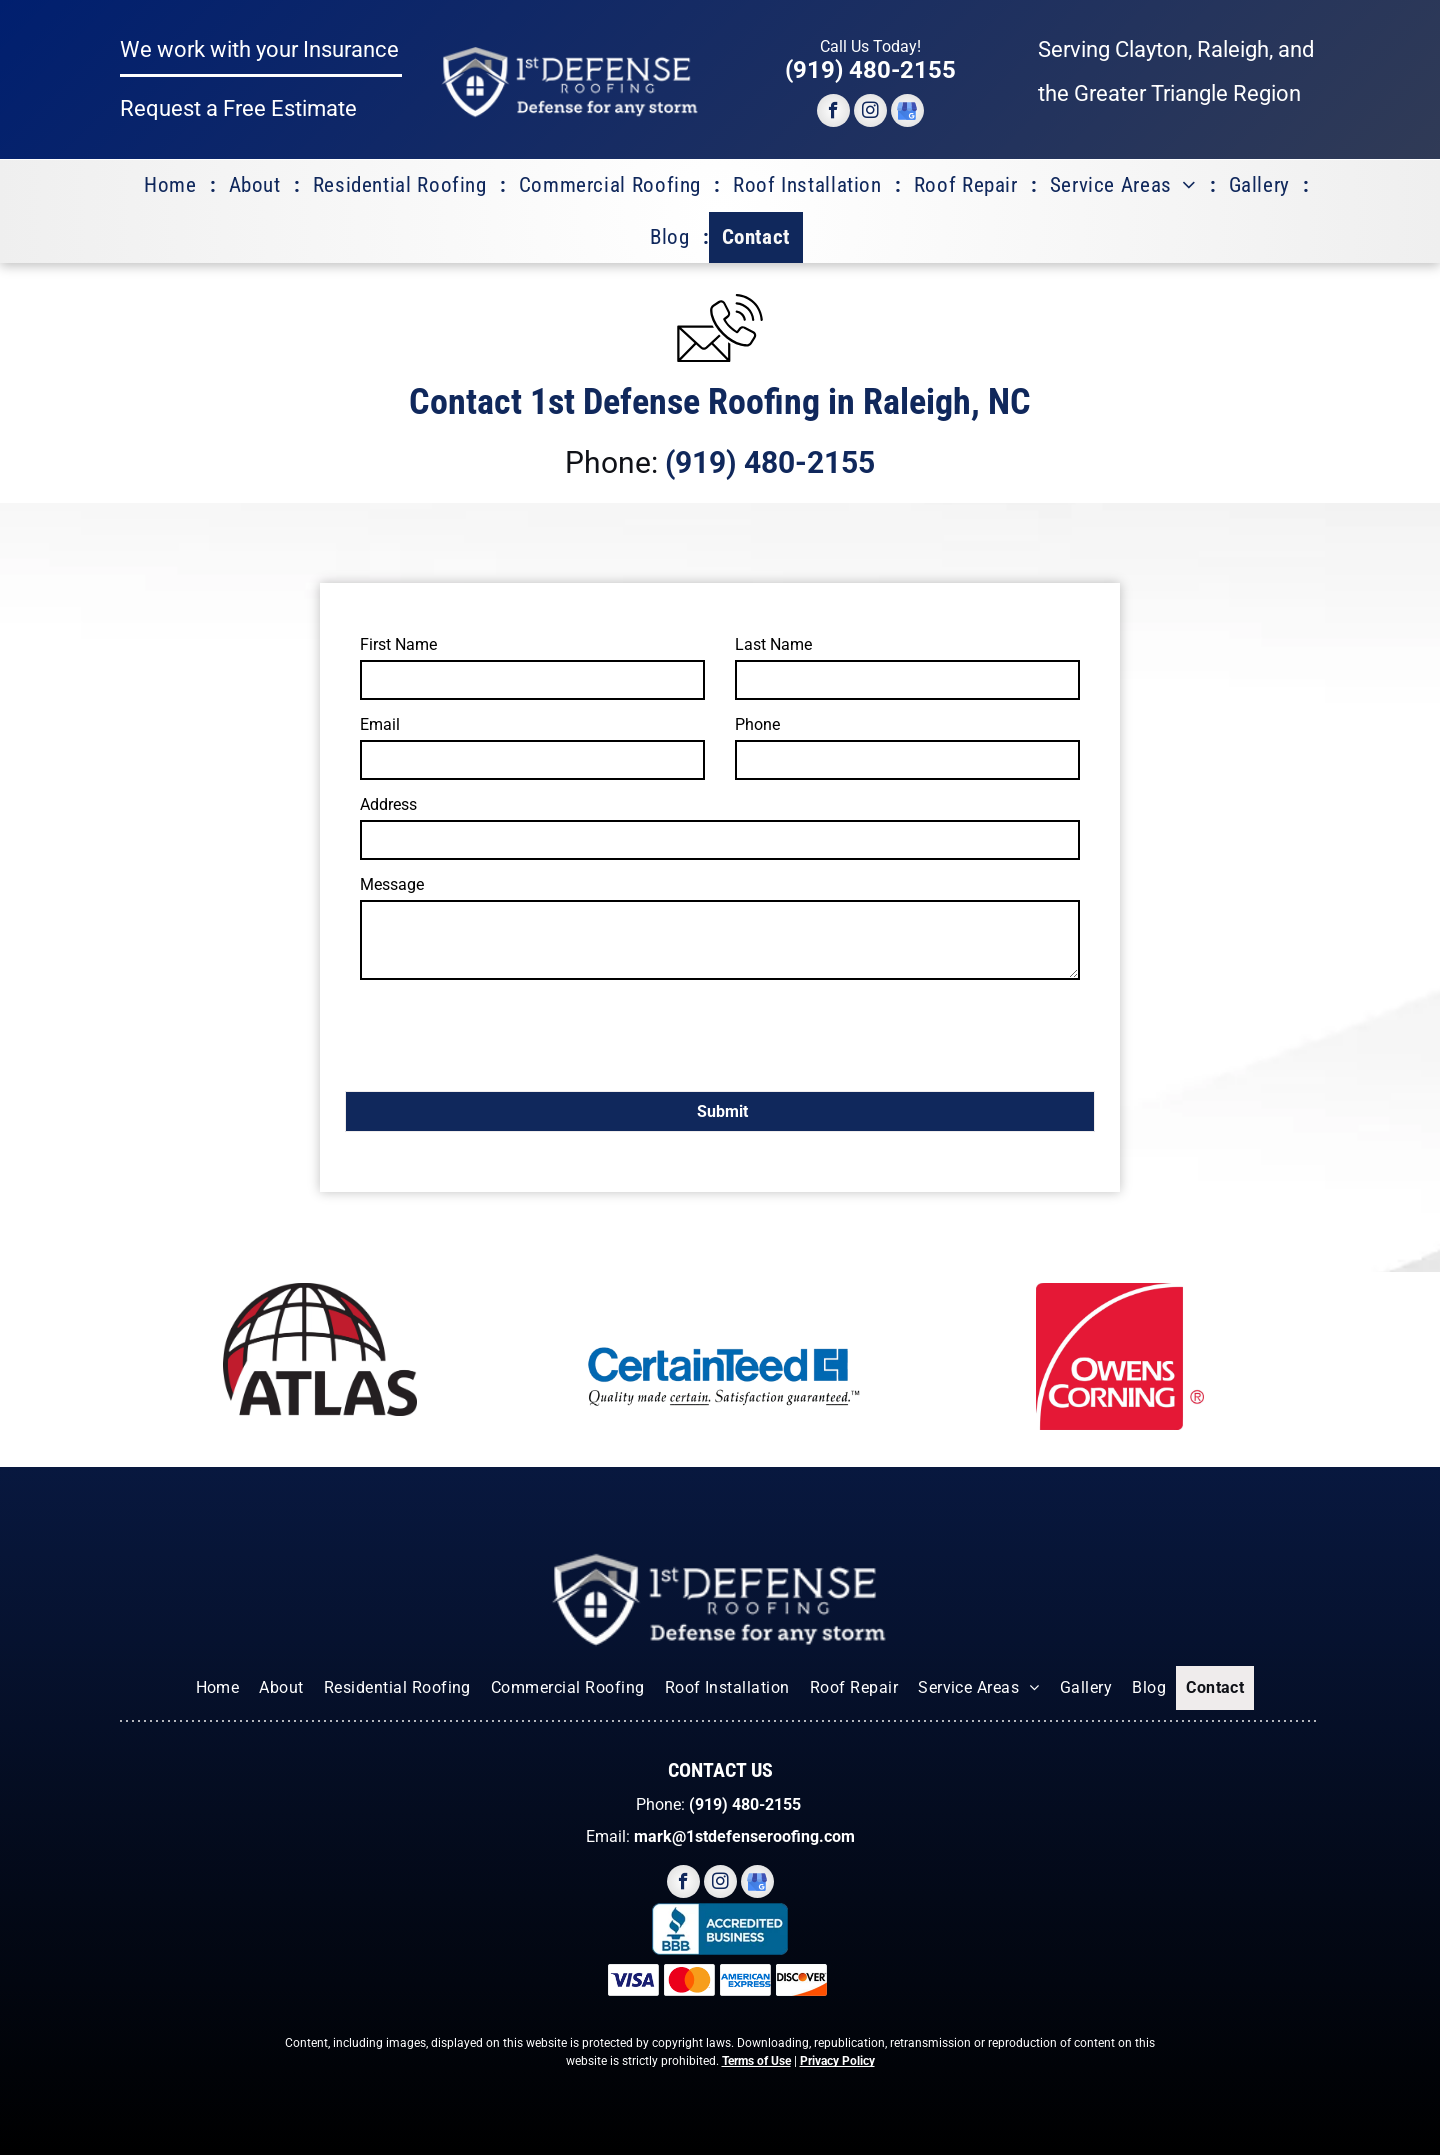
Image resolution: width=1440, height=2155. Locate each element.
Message (392, 884)
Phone (757, 724)
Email (380, 724)
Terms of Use (756, 2061)
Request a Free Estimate (238, 108)
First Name (398, 644)
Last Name (773, 644)
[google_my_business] (907, 113)
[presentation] (512, 1032)
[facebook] (833, 113)
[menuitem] (173, 186)
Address (388, 804)
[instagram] (870, 113)
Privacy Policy (837, 2061)
